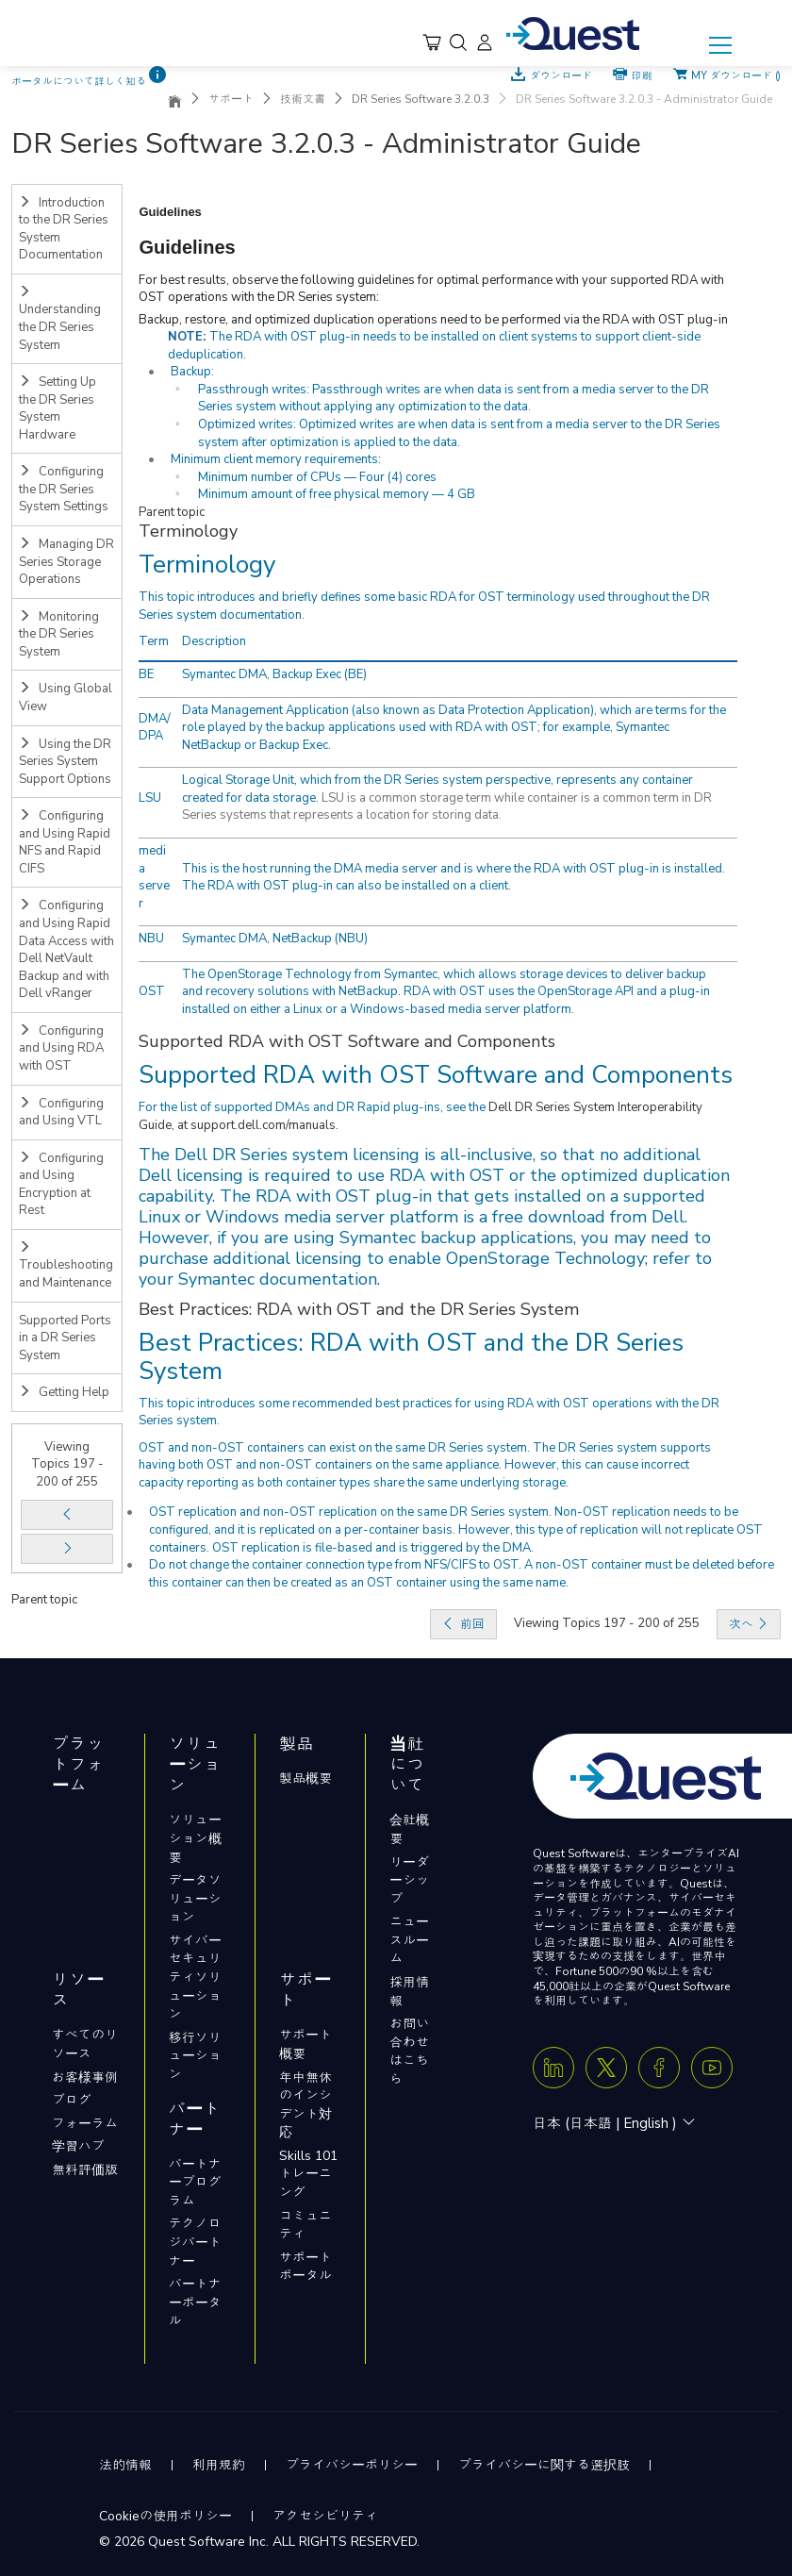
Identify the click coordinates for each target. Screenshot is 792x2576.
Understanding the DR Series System (60, 319)
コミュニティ (305, 2225)
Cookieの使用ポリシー (165, 2516)
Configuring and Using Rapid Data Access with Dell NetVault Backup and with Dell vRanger (66, 949)
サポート (231, 99)
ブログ (71, 2100)
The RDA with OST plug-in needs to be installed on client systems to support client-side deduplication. (434, 345)
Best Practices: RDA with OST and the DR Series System (411, 1357)
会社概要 (409, 1829)
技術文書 (302, 99)
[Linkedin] (553, 2067)
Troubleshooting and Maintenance (66, 1265)
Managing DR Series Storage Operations (66, 562)
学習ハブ (78, 2146)
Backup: (192, 371)
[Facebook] (659, 2067)
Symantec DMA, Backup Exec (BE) (274, 674)
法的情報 (125, 2465)
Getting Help (64, 1392)
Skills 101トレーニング (308, 2174)
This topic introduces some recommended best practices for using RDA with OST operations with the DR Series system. (429, 1412)
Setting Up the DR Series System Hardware (57, 408)
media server (154, 877)
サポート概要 (305, 2044)
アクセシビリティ (325, 2516)
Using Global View (65, 697)
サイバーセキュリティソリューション (195, 1977)
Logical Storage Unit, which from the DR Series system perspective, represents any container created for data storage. (437, 789)
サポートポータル (305, 2267)
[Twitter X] (606, 2067)
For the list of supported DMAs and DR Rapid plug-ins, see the (313, 1107)
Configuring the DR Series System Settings (63, 489)
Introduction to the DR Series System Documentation (63, 229)
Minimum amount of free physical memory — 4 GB (336, 494)
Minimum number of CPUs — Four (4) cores (317, 477)
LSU (150, 797)
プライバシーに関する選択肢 (544, 2465)
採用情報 (409, 1991)
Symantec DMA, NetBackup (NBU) (275, 938)
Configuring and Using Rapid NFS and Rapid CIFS (64, 842)
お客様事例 (85, 2077)
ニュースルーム (409, 1940)
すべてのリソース (85, 2044)
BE (146, 674)
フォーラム (85, 2124)
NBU (151, 938)
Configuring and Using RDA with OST (61, 1048)
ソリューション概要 (195, 1838)
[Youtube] (712, 2067)
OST (152, 991)
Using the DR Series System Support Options (65, 762)
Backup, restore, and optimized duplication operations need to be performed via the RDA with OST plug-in (433, 319)
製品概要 (305, 1778)
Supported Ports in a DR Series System (65, 1338)
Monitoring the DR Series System (59, 634)
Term (154, 641)
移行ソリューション (195, 2056)
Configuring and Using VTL (61, 1112)
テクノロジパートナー (195, 2242)
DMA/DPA (155, 727)
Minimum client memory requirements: (276, 459)
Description (214, 641)
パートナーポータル (195, 2302)
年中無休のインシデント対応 (305, 2105)
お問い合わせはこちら (409, 2051)
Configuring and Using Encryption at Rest (61, 1185)
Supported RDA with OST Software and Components (436, 1074)
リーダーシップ (409, 1880)
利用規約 (218, 2465)
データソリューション (195, 1898)
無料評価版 (85, 2170)
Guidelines (187, 247)
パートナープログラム (195, 2182)
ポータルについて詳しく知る (78, 82)
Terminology (207, 564)
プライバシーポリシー (352, 2465)
